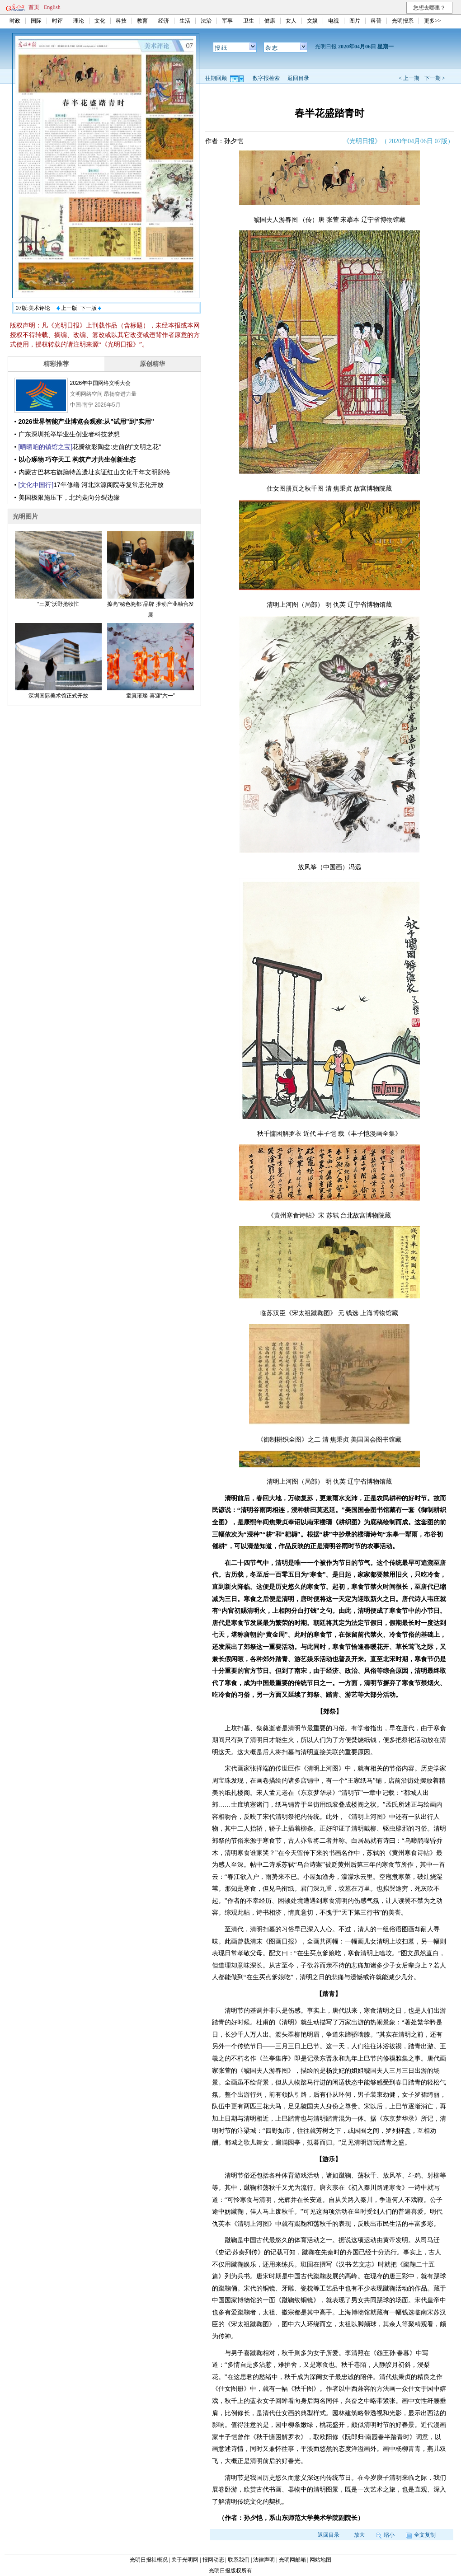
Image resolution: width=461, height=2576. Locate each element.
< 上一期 (409, 78)
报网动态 (213, 2560)
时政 (14, 21)
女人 (291, 21)
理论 (78, 21)
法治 (206, 21)
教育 (142, 21)
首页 (33, 7)
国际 (36, 21)
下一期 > (434, 78)
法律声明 (264, 2560)
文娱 (312, 21)
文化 (99, 21)
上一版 (66, 308)
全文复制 (421, 2535)
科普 (376, 21)
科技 (121, 21)
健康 (269, 21)
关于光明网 (184, 2560)
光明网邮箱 (292, 2560)
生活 (184, 21)
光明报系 (403, 21)
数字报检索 (266, 78)
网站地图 (320, 2560)
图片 (354, 21)
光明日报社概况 (149, 2560)
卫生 (248, 21)
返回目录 (298, 78)
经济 (163, 21)
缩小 (385, 2535)
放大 (359, 2535)
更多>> (432, 21)
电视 (333, 21)
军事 (227, 21)
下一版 (90, 308)
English (52, 7)
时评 (57, 21)
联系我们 (238, 2560)
